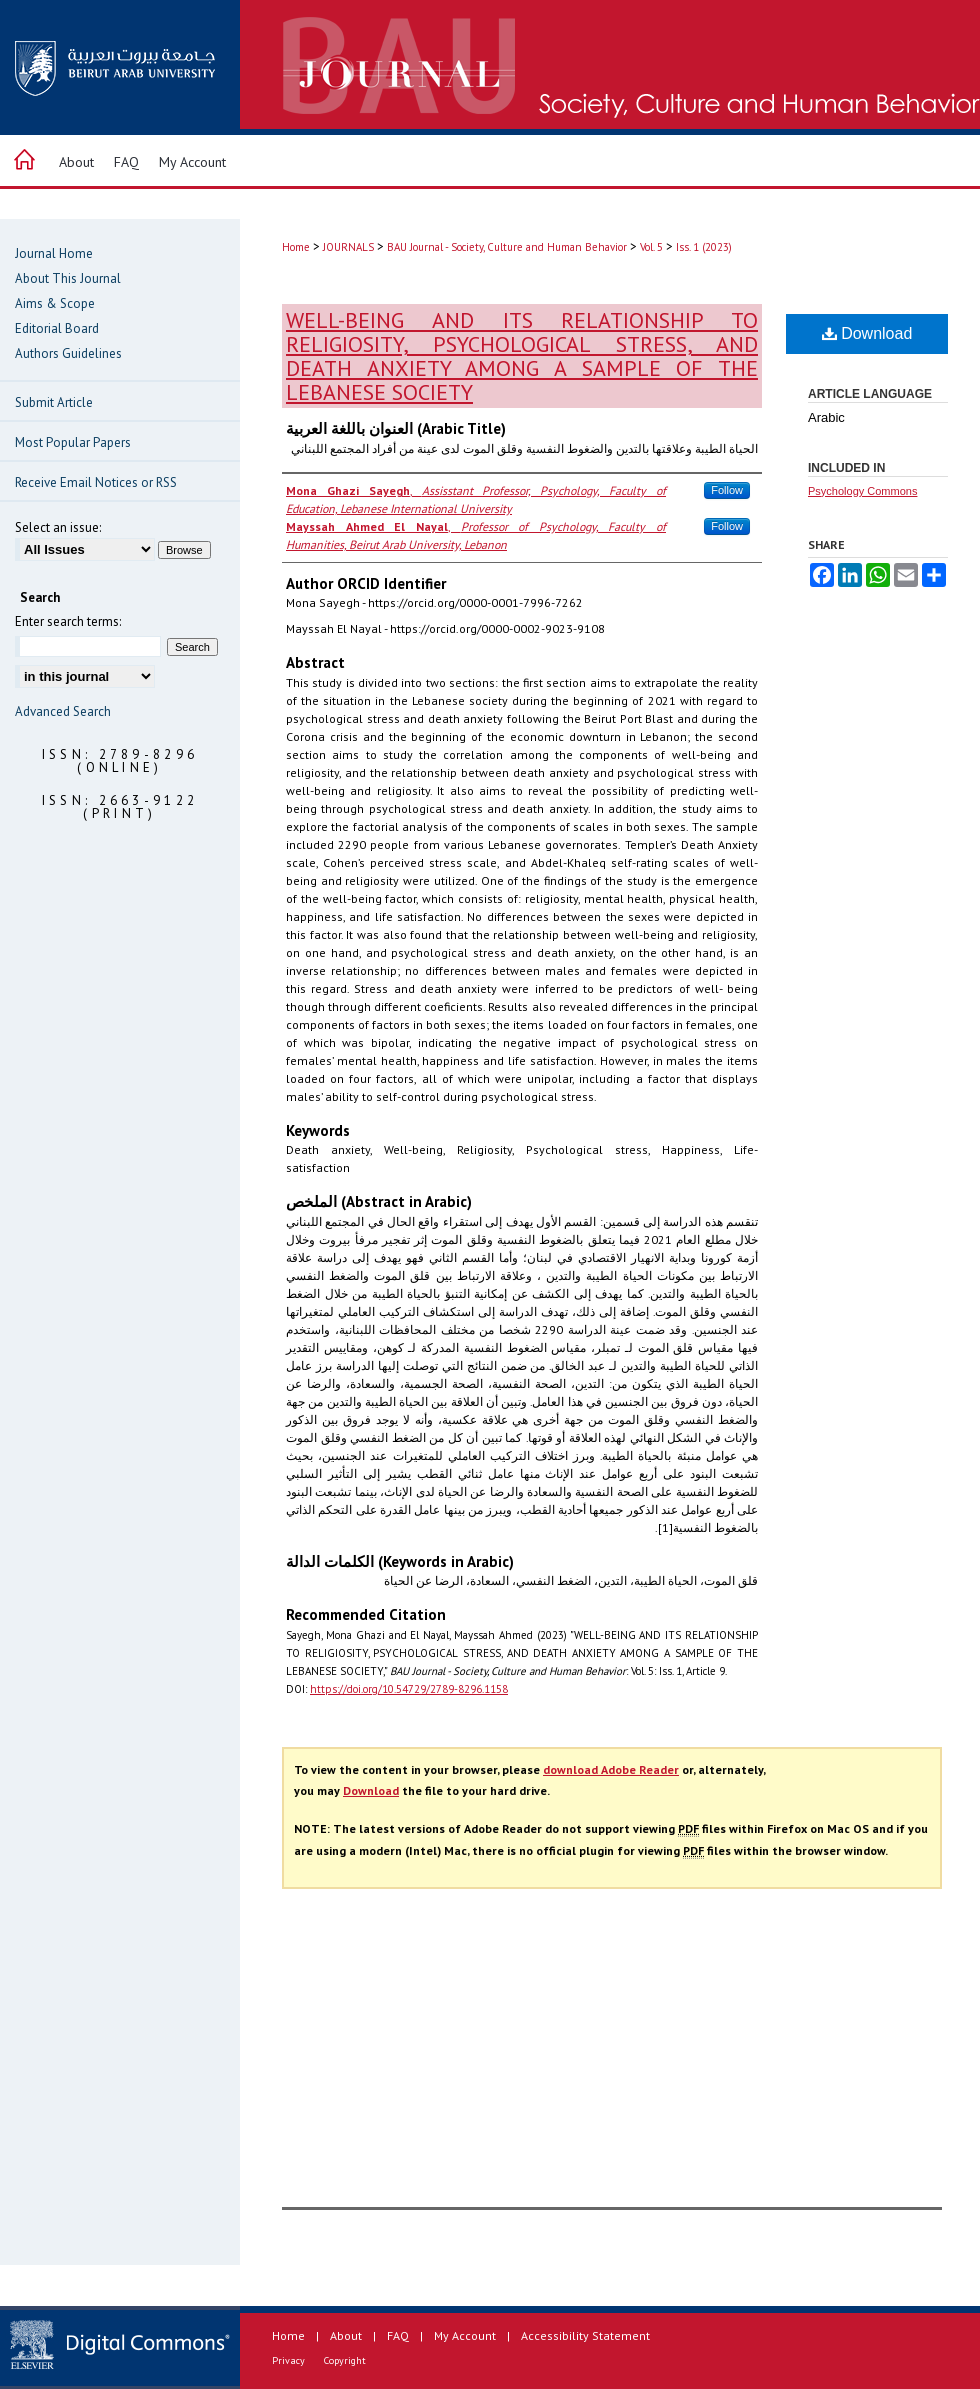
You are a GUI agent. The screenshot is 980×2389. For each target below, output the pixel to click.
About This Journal (68, 278)
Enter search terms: (68, 621)
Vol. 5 (651, 247)
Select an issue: (58, 527)
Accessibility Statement (585, 2335)
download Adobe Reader (611, 1769)
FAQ (398, 2335)
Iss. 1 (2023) (704, 247)
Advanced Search (63, 711)
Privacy (288, 2360)
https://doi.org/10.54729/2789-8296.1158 (409, 1689)
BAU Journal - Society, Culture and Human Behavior (507, 247)
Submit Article (54, 402)
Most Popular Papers (73, 442)
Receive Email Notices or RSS (96, 482)
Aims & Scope (55, 303)
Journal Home (54, 253)
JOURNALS (348, 247)
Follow (727, 490)
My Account (465, 2335)
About (346, 2335)
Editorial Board (57, 328)
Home (296, 247)
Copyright (345, 2360)
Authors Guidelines (68, 353)
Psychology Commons (862, 491)
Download (867, 333)
